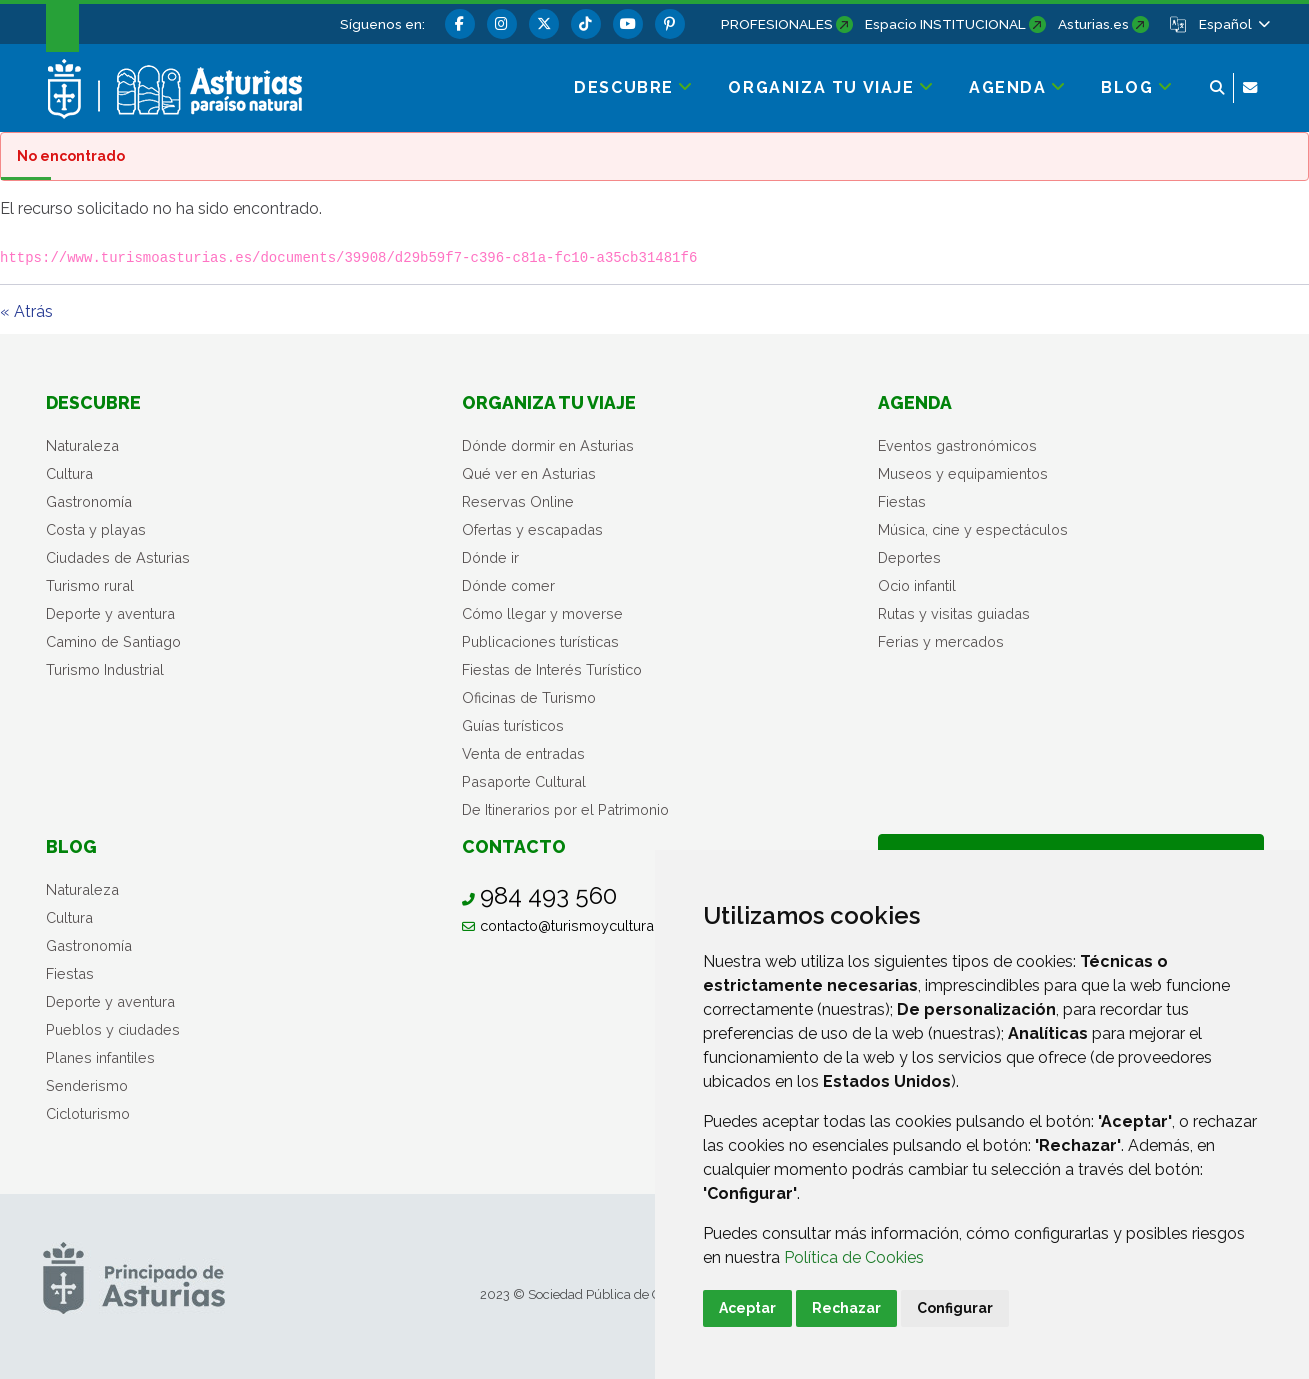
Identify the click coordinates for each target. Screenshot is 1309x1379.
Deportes (909, 557)
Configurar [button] (955, 1308)
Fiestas (902, 501)
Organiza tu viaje (549, 402)
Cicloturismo (88, 1113)
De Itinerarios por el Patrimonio (565, 809)
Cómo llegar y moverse (542, 613)
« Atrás (26, 311)
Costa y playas (96, 529)
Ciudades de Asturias (118, 557)
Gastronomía (89, 501)
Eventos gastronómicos (957, 445)
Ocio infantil (917, 585)
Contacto (514, 846)
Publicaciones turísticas (540, 641)
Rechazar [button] (846, 1308)
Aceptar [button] (747, 1308)
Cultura (69, 473)
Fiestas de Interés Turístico (552, 669)
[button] (1233, 24)
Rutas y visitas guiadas (954, 613)
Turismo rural (90, 585)
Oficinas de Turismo (529, 697)
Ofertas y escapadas (532, 529)
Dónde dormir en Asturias (548, 445)
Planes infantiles (100, 1057)
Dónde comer (508, 585)
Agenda (915, 402)
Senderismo (87, 1085)
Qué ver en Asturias (529, 473)
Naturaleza (82, 445)
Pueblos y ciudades (113, 1029)
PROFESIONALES (777, 24)
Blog (71, 846)
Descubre (93, 402)
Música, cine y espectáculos (973, 529)
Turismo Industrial (105, 669)
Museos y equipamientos (963, 473)
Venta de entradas (523, 753)
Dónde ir (490, 557)
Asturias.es (1093, 24)
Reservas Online (518, 501)
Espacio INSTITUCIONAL (945, 24)
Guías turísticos (513, 725)
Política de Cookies (854, 1257)
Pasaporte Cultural (524, 781)
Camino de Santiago (113, 641)
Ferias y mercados (941, 641)
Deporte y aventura (110, 613)
